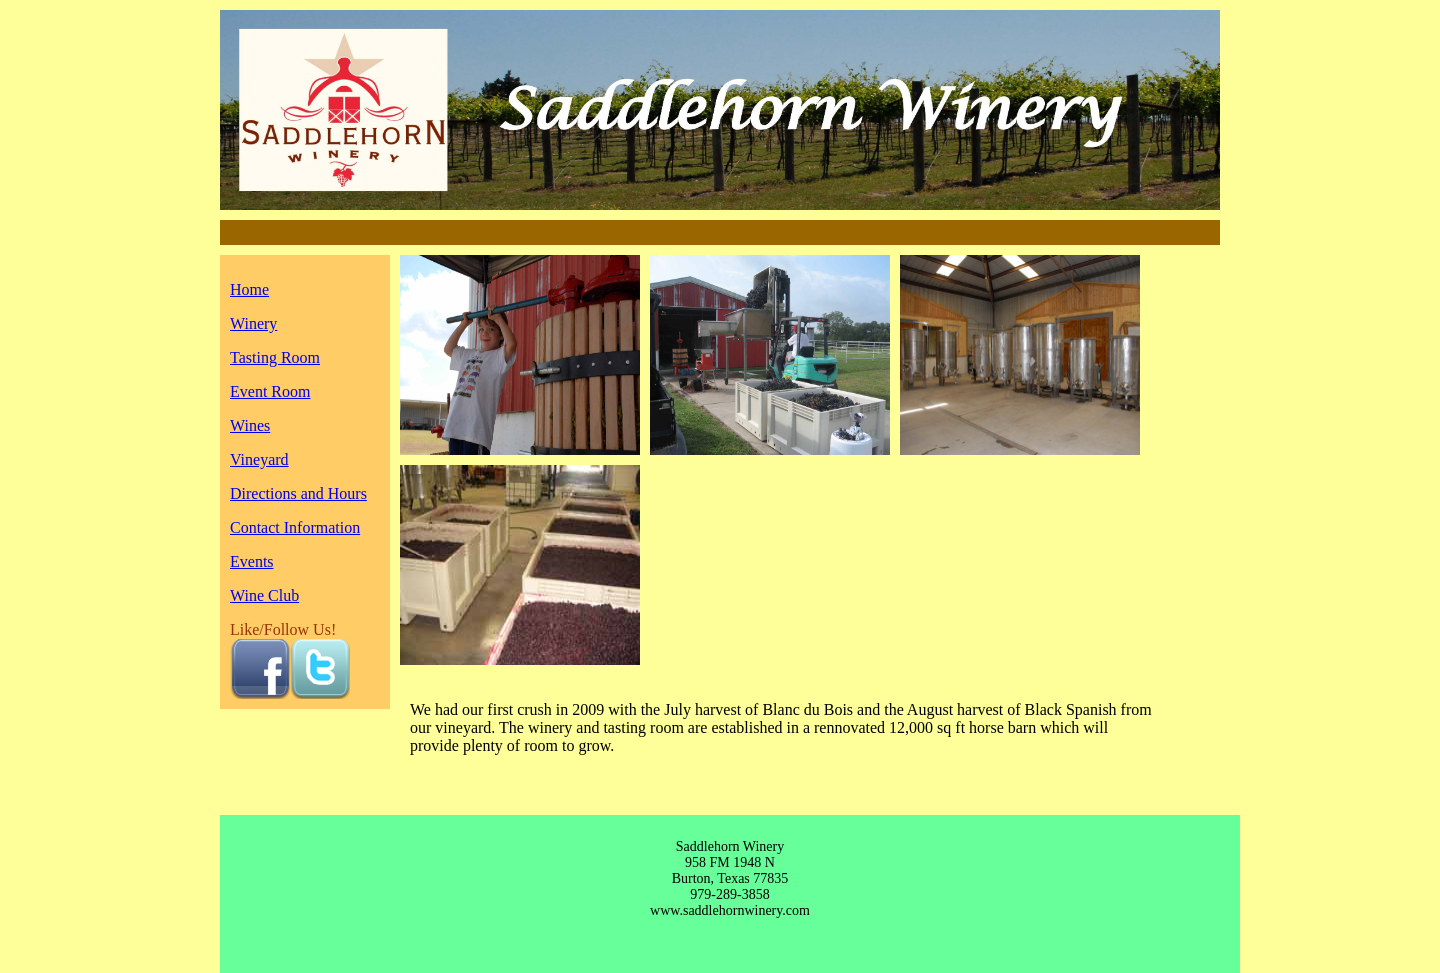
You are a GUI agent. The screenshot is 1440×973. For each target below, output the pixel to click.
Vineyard (259, 459)
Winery (253, 323)
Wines (250, 425)
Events (252, 561)
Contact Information (295, 527)
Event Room (270, 391)
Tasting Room (275, 357)
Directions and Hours (298, 493)
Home (249, 289)
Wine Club (264, 595)
